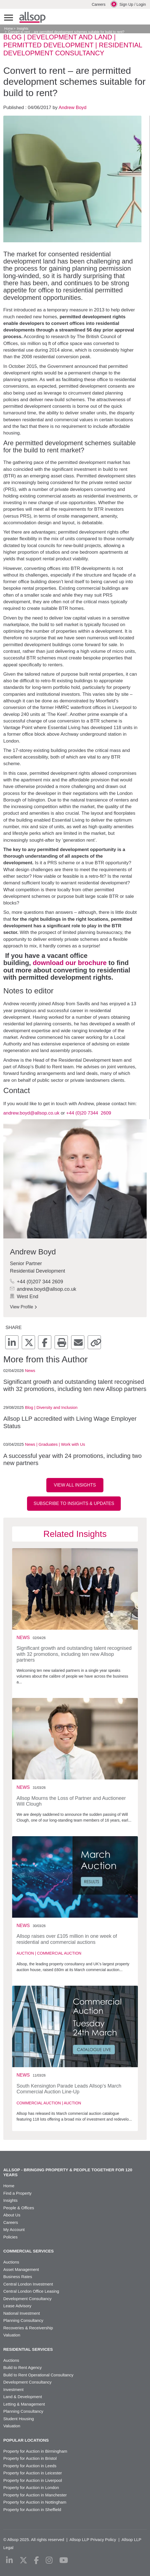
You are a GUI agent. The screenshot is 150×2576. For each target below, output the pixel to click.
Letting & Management (24, 2404)
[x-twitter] (28, 1342)
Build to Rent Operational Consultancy (38, 2375)
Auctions (11, 2262)
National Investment (21, 2313)
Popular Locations (26, 2440)
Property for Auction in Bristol (30, 2458)
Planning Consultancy (23, 2320)
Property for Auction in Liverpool (32, 2480)
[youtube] (64, 2560)
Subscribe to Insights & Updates (74, 1503)
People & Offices (18, 2207)
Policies (10, 2237)
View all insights (75, 1485)
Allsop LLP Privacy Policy (92, 2539)
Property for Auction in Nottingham (34, 2502)
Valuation (11, 2335)
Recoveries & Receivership (28, 2327)
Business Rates (17, 2276)
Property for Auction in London (31, 2487)
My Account (14, 2229)
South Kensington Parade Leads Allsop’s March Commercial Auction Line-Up (69, 2089)
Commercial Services (28, 2251)
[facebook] (44, 1342)
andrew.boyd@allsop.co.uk (31, 1113)
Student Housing (18, 2418)
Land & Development (22, 2396)
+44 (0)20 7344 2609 (88, 1113)
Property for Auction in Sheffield (32, 2509)
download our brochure (70, 962)
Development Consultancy (27, 2298)
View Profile (23, 1307)
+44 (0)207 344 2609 (36, 1281)
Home (8, 29)
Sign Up (126, 4)
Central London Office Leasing (31, 2291)
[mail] (77, 1342)
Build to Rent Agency (22, 2367)
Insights (22, 29)
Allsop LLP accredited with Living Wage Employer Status (69, 1422)
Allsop (32, 17)
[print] (61, 1342)
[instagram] (49, 2560)
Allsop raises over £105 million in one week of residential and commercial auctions (67, 1939)
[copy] (94, 1342)
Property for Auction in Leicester (32, 2473)
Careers (99, 4)
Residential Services (28, 2349)
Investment (13, 2389)
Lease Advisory (17, 2305)
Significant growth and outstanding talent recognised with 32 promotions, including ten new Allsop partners (74, 1385)
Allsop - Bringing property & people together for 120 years (67, 2172)
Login (141, 4)
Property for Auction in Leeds (30, 2465)
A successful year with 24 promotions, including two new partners (72, 1459)
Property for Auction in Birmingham (35, 2451)
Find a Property (17, 2193)
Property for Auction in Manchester (35, 2495)
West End (24, 1296)
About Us (11, 2215)
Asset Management (21, 2269)
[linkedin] (11, 1342)
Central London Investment (28, 2284)
